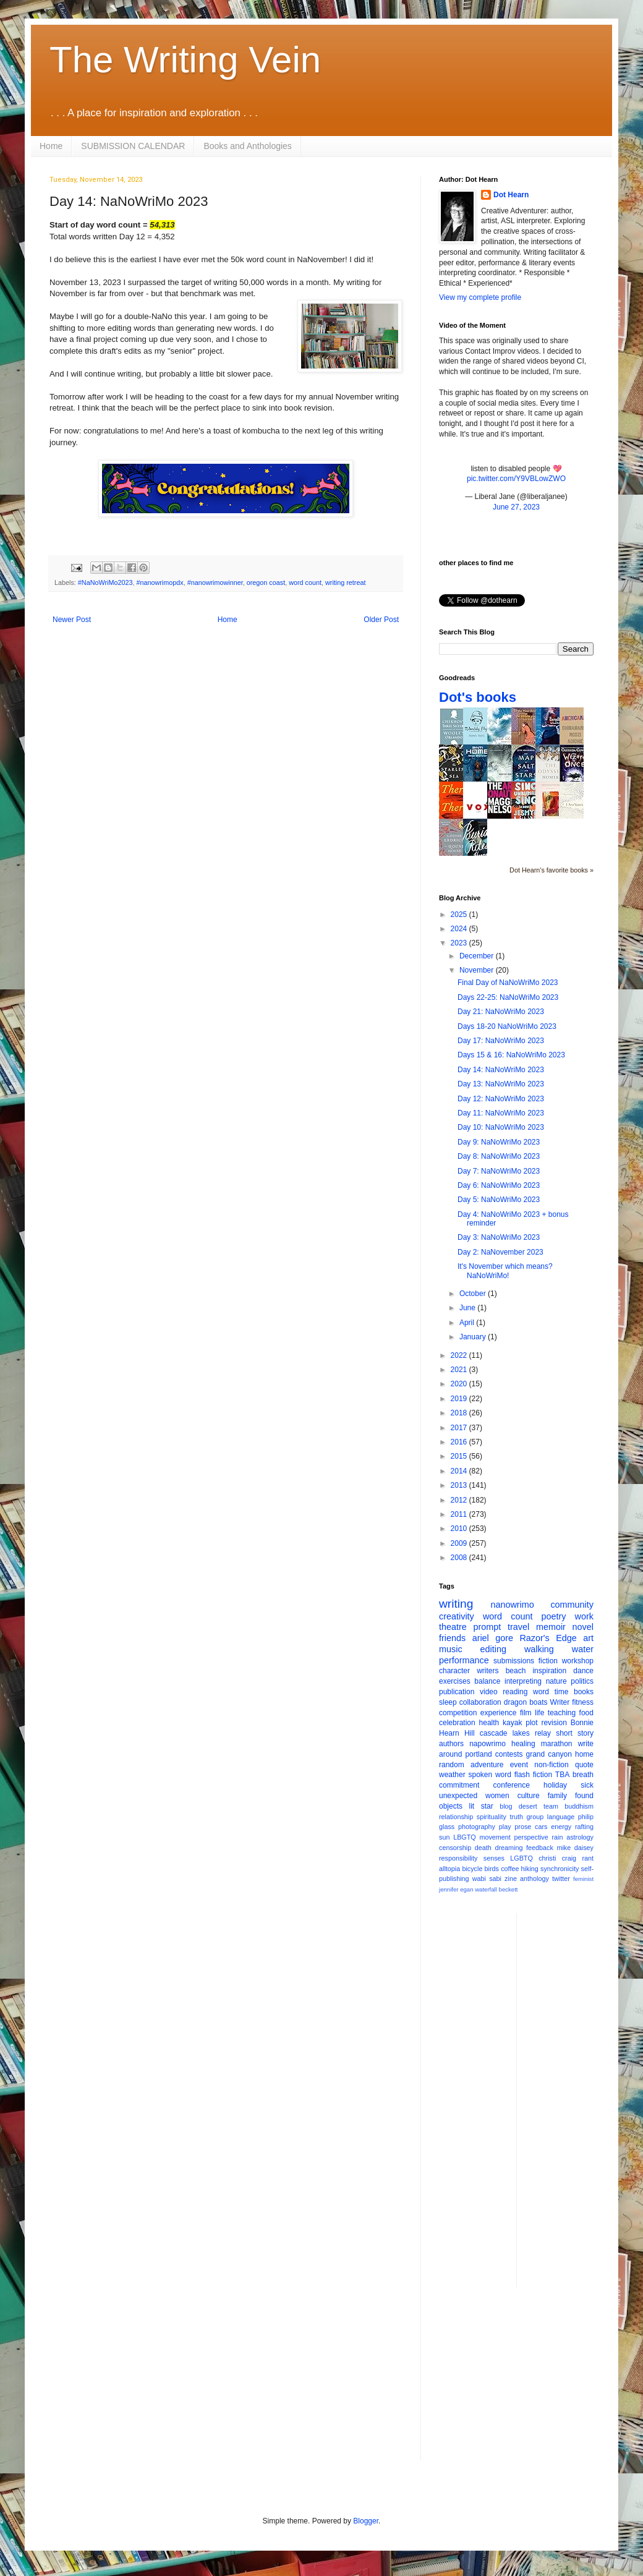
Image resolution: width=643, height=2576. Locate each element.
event (519, 1764)
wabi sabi (486, 1878)
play (505, 1826)
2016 (460, 1442)
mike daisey (575, 1847)
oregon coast (266, 582)
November (477, 970)
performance (464, 1660)
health (489, 1722)
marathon (557, 1743)
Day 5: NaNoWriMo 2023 (499, 1199)
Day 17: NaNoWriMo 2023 (501, 1040)
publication (456, 1691)
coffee (510, 1868)
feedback (539, 1847)
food (586, 1712)
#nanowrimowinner (215, 582)
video (489, 1691)
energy (561, 1826)
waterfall (486, 1889)
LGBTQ (521, 1858)
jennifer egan (456, 1889)
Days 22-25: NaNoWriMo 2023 (508, 997)
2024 (460, 928)
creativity (456, 1616)
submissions (513, 1661)
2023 (460, 943)
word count (305, 582)
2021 (460, 1369)
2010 (460, 1528)
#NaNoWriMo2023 (105, 582)
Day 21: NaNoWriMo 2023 (501, 1011)
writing (456, 1603)
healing (523, 1743)
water (583, 1649)
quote (584, 1764)
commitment (459, 1785)
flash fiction (533, 1774)
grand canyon (549, 1754)
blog (506, 1806)
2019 (460, 1398)
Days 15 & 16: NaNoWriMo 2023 (511, 1055)
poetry (554, 1616)
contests (509, 1754)
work (584, 1616)
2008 (460, 1557)
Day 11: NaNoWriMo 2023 (501, 1113)
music (450, 1649)
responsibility (458, 1858)
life (539, 1712)
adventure (487, 1764)
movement (494, 1837)
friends (452, 1638)
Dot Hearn (511, 194)
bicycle (472, 1868)
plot (531, 1722)
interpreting (523, 1681)
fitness (583, 1702)
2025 (460, 914)
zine (511, 1878)
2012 (460, 1500)
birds (492, 1868)
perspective (531, 1837)
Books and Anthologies (247, 146)
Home (51, 146)
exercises (455, 1681)
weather (452, 1774)
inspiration (549, 1670)
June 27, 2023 (516, 507)
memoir (551, 1627)
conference (511, 1785)
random (451, 1764)
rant (588, 1858)
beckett (508, 1889)
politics (582, 1681)
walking (539, 1649)
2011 (460, 1514)
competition (458, 1712)
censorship (455, 1847)
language (560, 1816)
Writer (560, 1702)
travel (518, 1627)
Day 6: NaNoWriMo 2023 (499, 1185)
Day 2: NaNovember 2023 (500, 1252)
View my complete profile (480, 297)
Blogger (365, 2521)
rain (557, 1837)
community (572, 1605)
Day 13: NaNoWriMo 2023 (501, 1084)
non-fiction (551, 1764)
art (588, 1638)
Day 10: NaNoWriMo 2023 (501, 1127)
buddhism (579, 1806)
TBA (562, 1774)
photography (476, 1826)
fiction (548, 1661)
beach (516, 1670)
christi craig (557, 1858)
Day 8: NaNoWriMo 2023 (499, 1156)
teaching (562, 1712)
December (477, 956)
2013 (460, 1485)
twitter (561, 1878)
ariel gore (492, 1638)
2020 (460, 1384)
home (584, 1754)
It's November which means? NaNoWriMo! (505, 1270)
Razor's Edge (547, 1638)
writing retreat (345, 582)
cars (541, 1826)
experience (498, 1712)
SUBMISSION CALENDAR (133, 146)
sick (587, 1785)
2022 (460, 1355)
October (473, 1293)
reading (515, 1691)
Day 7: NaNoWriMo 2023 (499, 1171)
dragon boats (526, 1702)
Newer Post (72, 619)
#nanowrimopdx (159, 582)
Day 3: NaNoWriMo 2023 (499, 1237)
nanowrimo (512, 1605)
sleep (448, 1702)
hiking (530, 1868)
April (467, 1322)
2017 (460, 1427)
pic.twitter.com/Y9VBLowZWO (516, 478)
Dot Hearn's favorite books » (551, 870)
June (468, 1307)
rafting (584, 1826)
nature (556, 1681)
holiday (555, 1785)
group (535, 1816)
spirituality (491, 1816)
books (584, 1691)
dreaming (508, 1847)
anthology (534, 1878)
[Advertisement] (575, 2098)
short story (575, 1733)
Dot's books (477, 697)
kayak (512, 1722)
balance (487, 1681)
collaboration (480, 1702)
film (526, 1712)
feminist (583, 1878)
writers (487, 1670)
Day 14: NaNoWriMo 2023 (501, 1069)
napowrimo (487, 1743)
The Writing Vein (185, 59)
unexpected (458, 1795)
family (557, 1795)
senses (494, 1858)
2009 (460, 1543)
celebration (457, 1722)
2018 (460, 1413)
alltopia (449, 1868)
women (497, 1795)
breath (583, 1774)
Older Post (381, 619)
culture (528, 1795)
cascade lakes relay (515, 1733)
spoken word (489, 1774)
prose (522, 1826)
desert (528, 1806)
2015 (460, 1456)
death (483, 1847)
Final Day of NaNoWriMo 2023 (508, 982)
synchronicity (559, 1868)
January (473, 1337)
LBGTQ (464, 1837)
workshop (578, 1661)
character (454, 1670)
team (550, 1806)
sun (444, 1837)
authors (451, 1743)
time (562, 1691)
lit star (481, 1806)
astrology (580, 1837)
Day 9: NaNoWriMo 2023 (499, 1142)
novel (583, 1627)
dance (583, 1670)
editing (493, 1649)
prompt (487, 1627)
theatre (453, 1627)
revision (553, 1722)
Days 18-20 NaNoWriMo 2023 (507, 1026)
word (541, 1691)
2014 (460, 1471)
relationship (456, 1816)
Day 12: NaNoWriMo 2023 (501, 1098)
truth (516, 1816)
